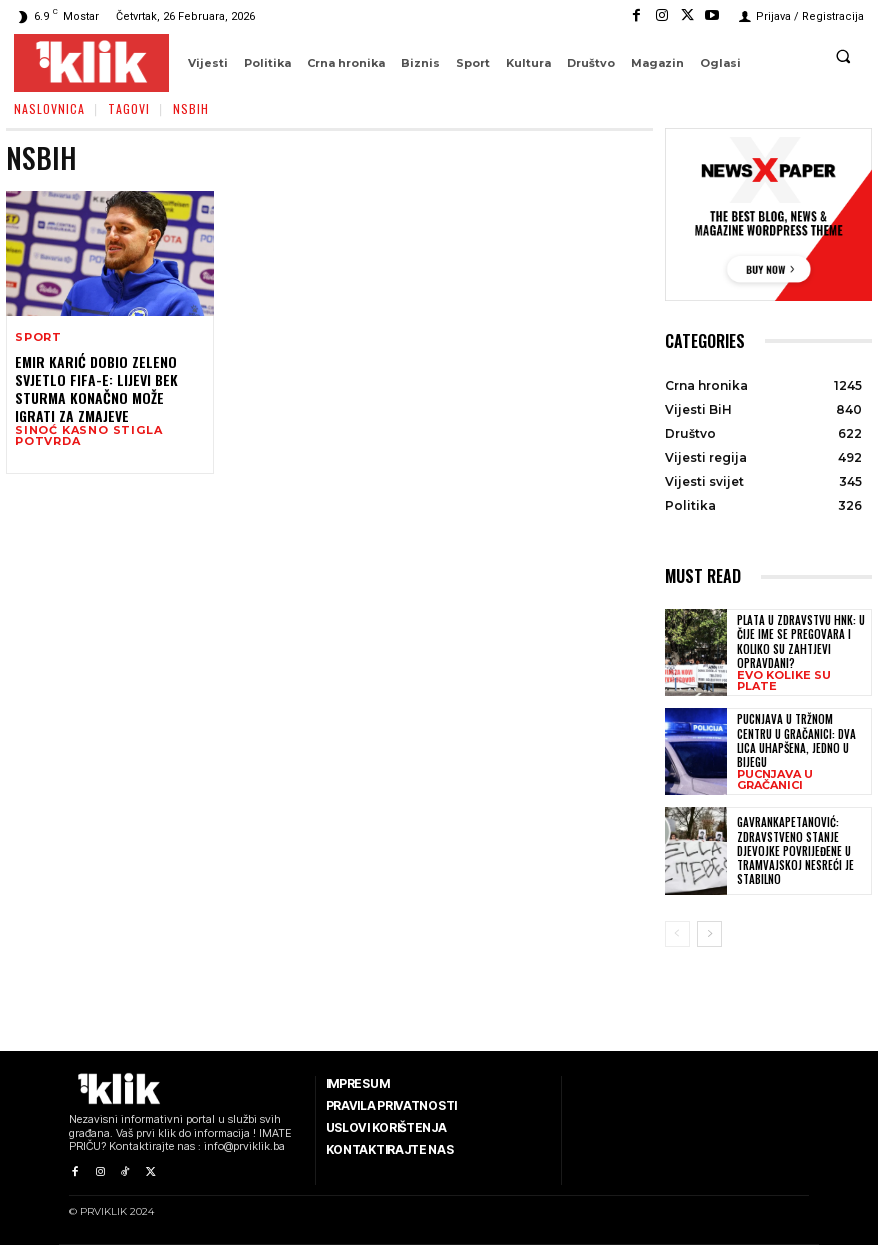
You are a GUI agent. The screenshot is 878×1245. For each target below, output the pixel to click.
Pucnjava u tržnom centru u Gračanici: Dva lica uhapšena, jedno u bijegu (796, 740)
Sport (38, 337)
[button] (843, 56)
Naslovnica (49, 108)
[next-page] (709, 934)
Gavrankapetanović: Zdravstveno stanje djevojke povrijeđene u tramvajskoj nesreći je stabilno (795, 850)
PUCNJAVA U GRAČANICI (775, 780)
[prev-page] (677, 934)
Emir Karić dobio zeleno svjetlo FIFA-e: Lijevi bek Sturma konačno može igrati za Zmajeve (96, 389)
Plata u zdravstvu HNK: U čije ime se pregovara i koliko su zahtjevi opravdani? (801, 641)
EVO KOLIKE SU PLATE (784, 681)
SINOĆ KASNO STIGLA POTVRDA (88, 436)
